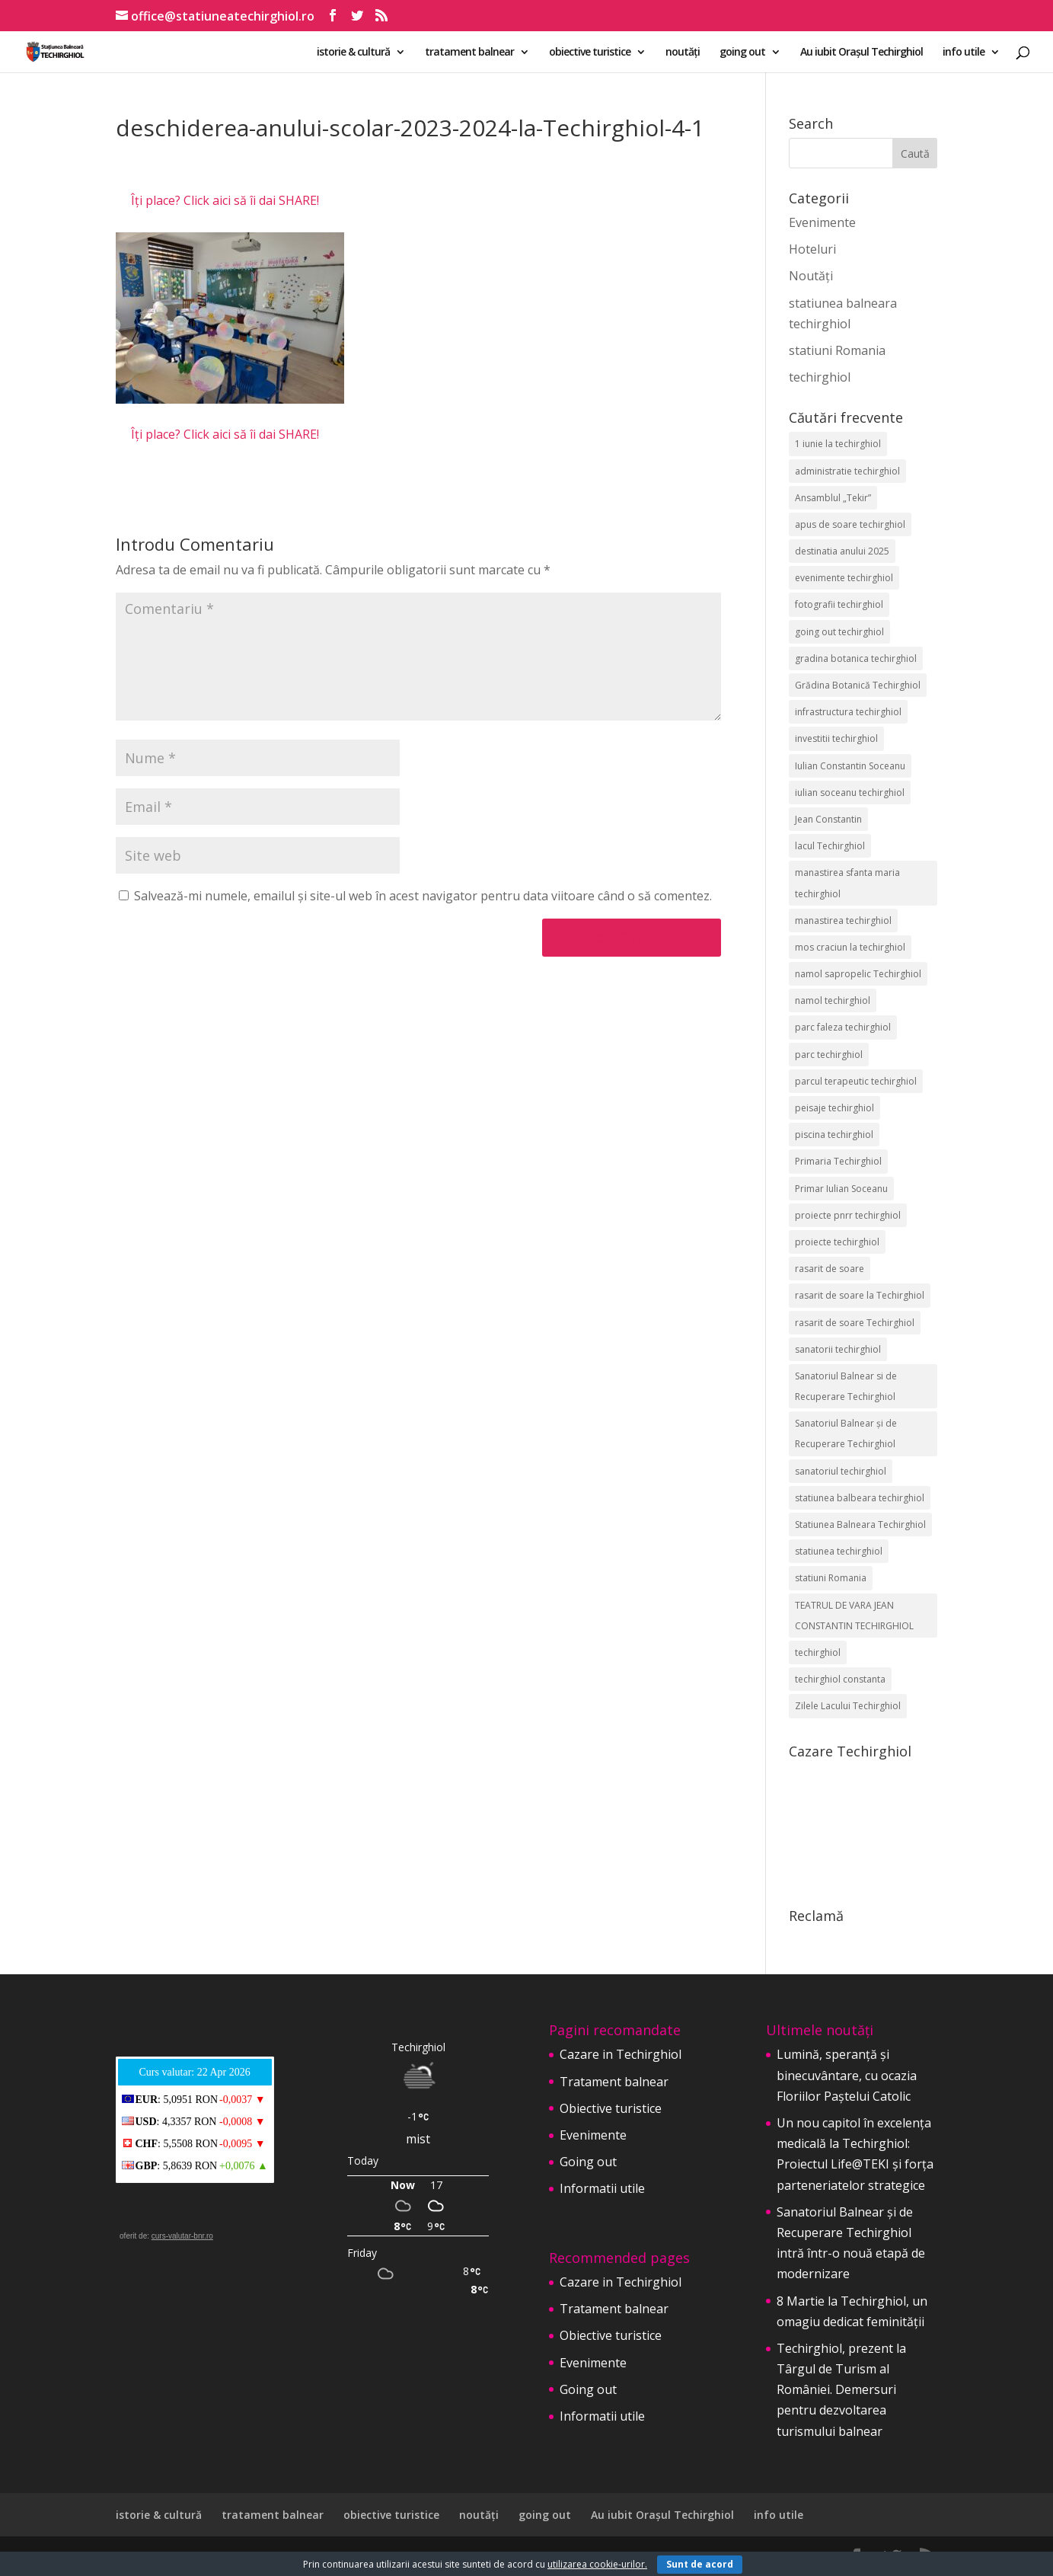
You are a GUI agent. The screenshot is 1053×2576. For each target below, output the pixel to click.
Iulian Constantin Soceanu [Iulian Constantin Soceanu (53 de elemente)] (850, 765)
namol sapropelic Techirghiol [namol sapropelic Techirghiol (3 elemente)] (858, 973)
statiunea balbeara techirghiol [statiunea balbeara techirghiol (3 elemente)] (859, 1497)
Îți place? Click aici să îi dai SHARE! (225, 200)
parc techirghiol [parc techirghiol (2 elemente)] (829, 1054)
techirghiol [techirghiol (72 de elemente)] (818, 1652)
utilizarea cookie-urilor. (597, 2564)
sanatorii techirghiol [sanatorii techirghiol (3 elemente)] (838, 1349)
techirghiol (819, 377)
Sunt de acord (699, 2564)
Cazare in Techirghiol (620, 2054)
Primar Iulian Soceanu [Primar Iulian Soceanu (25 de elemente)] (841, 1188)
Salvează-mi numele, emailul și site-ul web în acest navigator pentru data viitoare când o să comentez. (423, 895)
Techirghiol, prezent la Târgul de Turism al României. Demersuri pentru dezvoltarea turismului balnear (841, 2390)
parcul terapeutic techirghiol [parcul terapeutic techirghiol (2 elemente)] (856, 1081)
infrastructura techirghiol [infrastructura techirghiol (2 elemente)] (848, 711)
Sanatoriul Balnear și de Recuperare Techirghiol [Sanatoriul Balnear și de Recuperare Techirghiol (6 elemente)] (846, 1433)
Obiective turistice (611, 2108)
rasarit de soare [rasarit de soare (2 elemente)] (829, 1268)
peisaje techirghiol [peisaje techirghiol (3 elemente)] (834, 1107)
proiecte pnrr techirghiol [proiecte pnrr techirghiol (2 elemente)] (848, 1215)
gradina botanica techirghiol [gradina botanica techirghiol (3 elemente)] (856, 658)
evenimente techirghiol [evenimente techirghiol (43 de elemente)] (844, 577)
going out (742, 52)
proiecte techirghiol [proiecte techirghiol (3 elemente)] (837, 1241)
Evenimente (822, 222)
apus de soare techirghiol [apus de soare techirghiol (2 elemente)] (850, 524)
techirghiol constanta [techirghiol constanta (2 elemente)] (840, 1679)
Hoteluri (812, 249)
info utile (963, 52)
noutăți (682, 52)
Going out (588, 2161)
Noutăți (811, 275)
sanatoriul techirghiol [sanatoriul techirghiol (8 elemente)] (840, 1471)
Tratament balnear (614, 2081)
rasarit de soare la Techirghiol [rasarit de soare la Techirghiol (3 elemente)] (859, 1295)
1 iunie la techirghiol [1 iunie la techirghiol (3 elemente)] (838, 443)
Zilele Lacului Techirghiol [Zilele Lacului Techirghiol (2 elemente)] (848, 1705)
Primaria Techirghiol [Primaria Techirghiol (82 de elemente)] (838, 1161)
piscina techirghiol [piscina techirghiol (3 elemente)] (834, 1134)
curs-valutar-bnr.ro (182, 2236)
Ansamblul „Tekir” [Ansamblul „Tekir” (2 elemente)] (833, 497)
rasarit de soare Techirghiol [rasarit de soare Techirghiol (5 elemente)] (854, 1322)
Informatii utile (602, 2188)
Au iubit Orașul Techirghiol (861, 52)
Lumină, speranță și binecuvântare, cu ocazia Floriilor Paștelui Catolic (847, 2075)
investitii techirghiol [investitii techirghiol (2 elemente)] (836, 738)
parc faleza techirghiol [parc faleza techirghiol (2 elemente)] (843, 1027)
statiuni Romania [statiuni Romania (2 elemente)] (830, 1577)
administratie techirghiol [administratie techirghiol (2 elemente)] (847, 471)
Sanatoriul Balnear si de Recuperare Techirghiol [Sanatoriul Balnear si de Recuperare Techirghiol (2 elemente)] (846, 1386)
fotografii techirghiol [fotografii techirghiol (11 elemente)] (839, 604)
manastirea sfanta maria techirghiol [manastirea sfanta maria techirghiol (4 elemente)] (847, 883)
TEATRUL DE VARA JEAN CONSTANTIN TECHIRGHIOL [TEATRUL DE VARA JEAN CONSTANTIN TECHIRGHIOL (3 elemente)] (854, 1615)
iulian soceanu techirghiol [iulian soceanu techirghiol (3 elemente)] (850, 792)
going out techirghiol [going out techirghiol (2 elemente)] (839, 631)
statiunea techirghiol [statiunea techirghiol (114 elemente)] (838, 1551)
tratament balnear (469, 52)
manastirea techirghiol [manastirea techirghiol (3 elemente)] (843, 920)
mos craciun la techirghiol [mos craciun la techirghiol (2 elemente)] (850, 947)
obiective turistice (589, 52)
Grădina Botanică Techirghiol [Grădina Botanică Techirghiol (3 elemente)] (858, 685)
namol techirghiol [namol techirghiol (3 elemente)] (832, 1000)
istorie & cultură (353, 52)
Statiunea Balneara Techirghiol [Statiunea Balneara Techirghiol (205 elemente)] (860, 1524)
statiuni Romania (837, 350)
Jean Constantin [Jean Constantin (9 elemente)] (828, 819)
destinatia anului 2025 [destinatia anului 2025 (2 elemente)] (842, 551)
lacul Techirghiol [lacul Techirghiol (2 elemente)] (830, 845)
